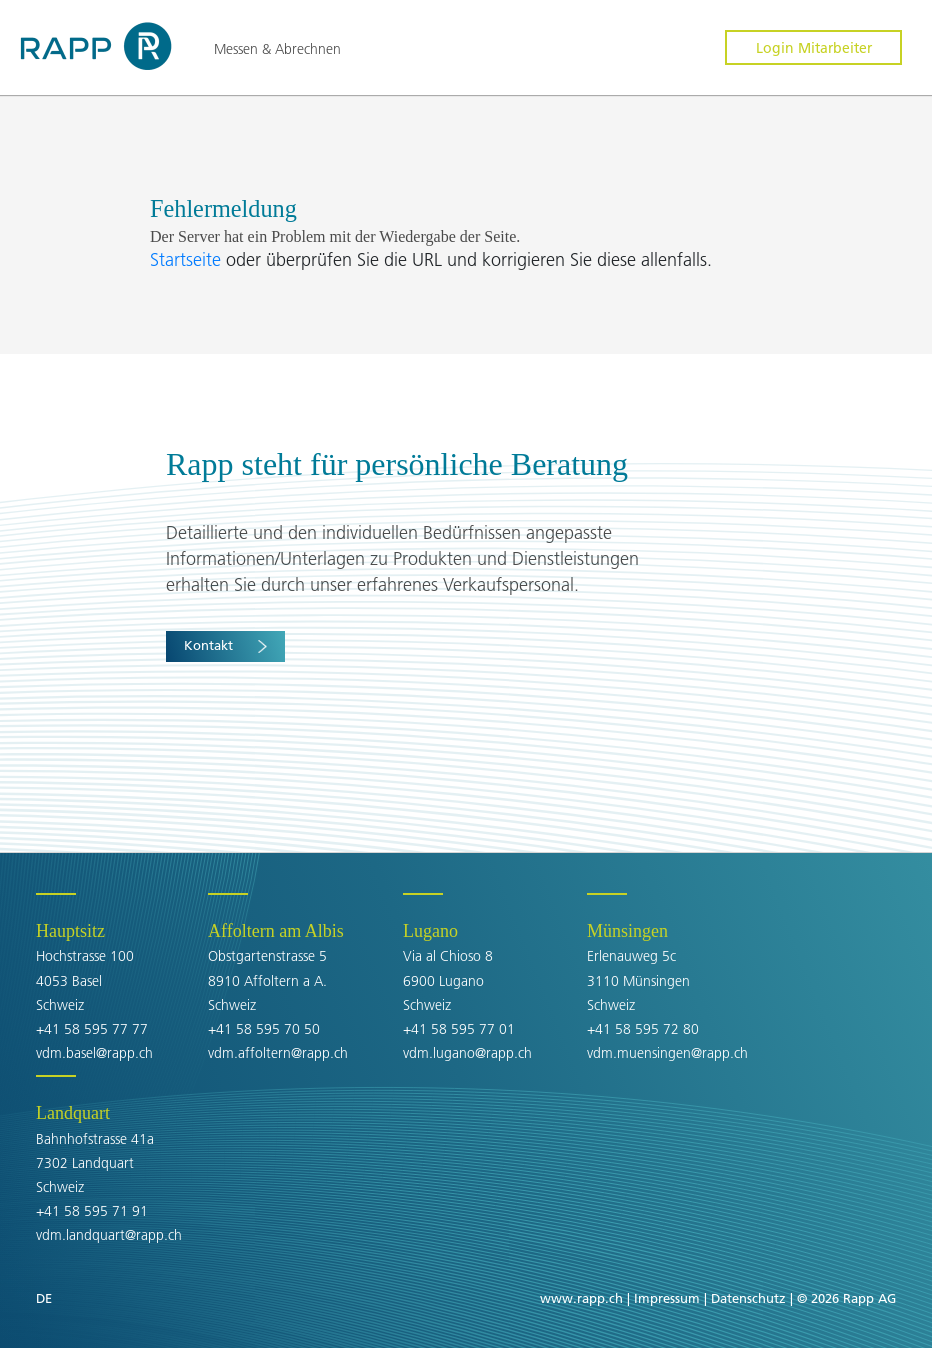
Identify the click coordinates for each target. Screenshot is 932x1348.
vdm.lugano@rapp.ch (467, 1053)
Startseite (188, 260)
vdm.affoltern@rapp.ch (278, 1053)
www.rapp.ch (581, 1298)
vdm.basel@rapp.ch (94, 1053)
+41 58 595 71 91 (92, 1211)
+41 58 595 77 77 (92, 1029)
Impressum (667, 1298)
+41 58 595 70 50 (264, 1029)
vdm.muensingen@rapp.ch (667, 1053)
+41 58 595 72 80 (643, 1029)
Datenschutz (748, 1298)
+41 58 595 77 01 (459, 1029)
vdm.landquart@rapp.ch (109, 1235)
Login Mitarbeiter (814, 48)
